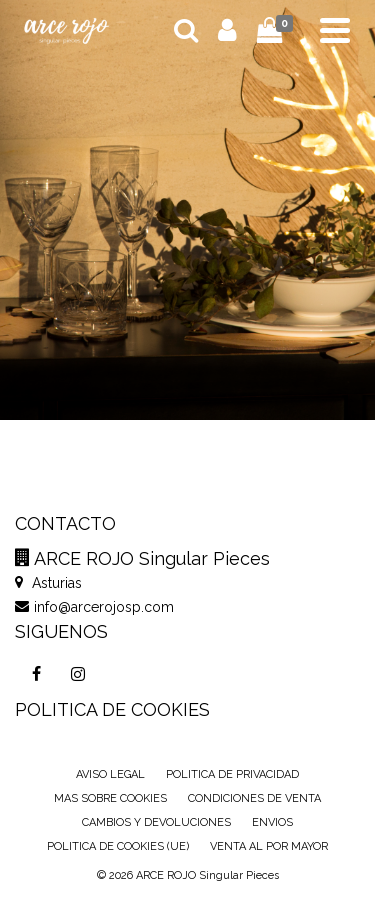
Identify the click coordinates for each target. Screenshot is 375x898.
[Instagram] (78, 674)
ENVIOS (272, 822)
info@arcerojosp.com (94, 607)
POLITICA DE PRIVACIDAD (232, 774)
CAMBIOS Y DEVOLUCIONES (156, 822)
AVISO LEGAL (110, 774)
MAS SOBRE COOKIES (110, 798)
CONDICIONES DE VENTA (254, 798)
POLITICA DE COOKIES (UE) (118, 846)
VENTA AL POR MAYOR (269, 846)
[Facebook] (36, 674)
